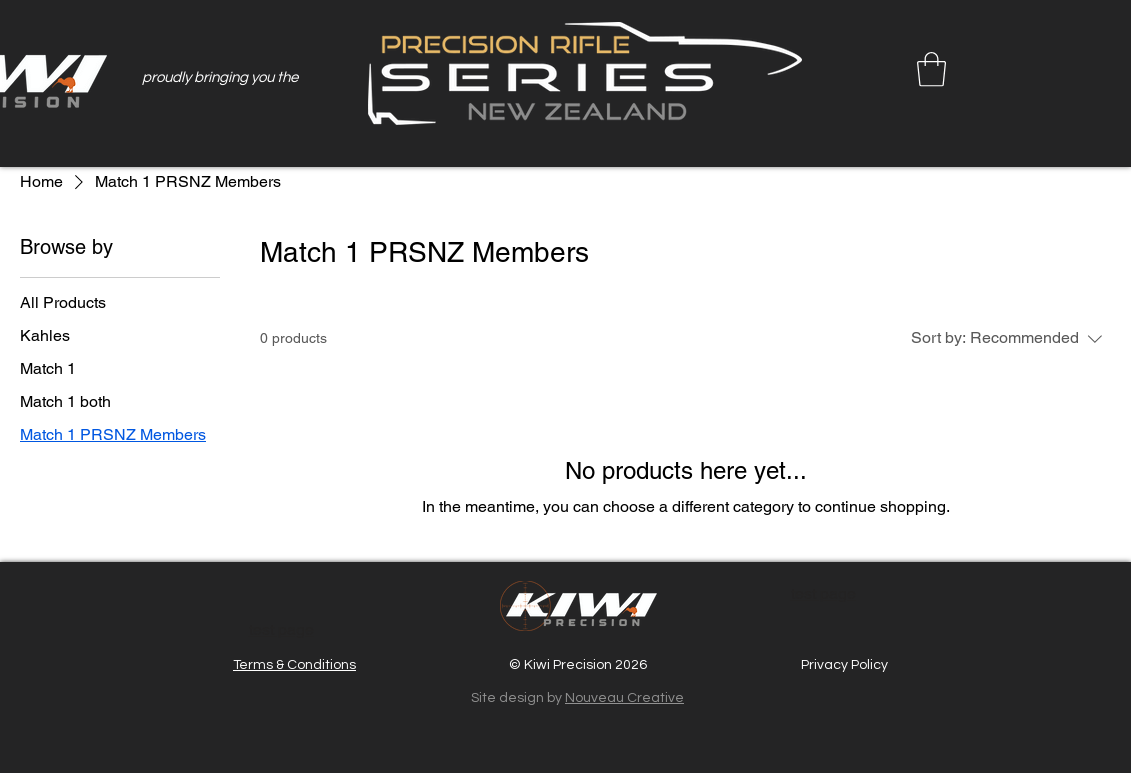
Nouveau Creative (624, 698)
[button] (931, 69)
